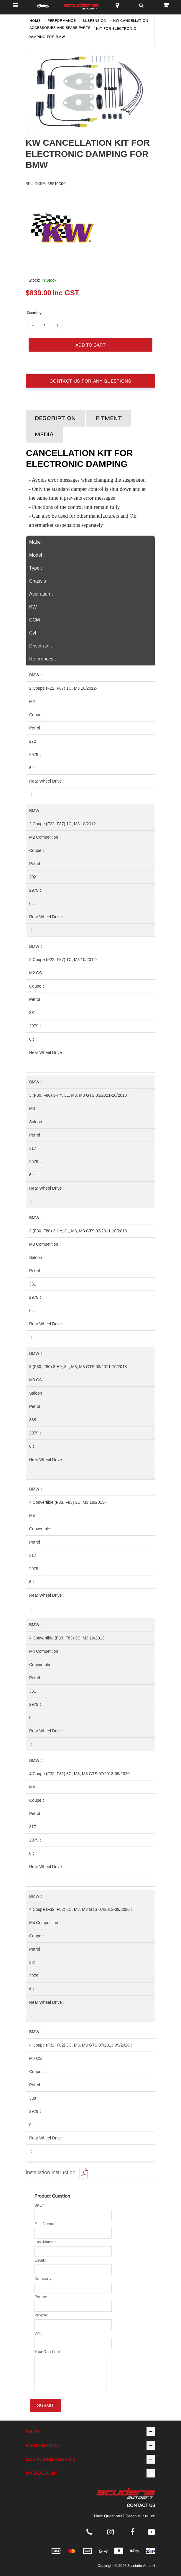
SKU (38, 2205)
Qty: (34, 313)
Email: (39, 2260)
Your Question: (47, 2351)
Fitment (109, 418)
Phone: (40, 2297)
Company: (43, 2278)
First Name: (44, 2223)
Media (44, 434)
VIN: (38, 2333)
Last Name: (44, 2242)
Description (55, 418)
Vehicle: (41, 2315)
